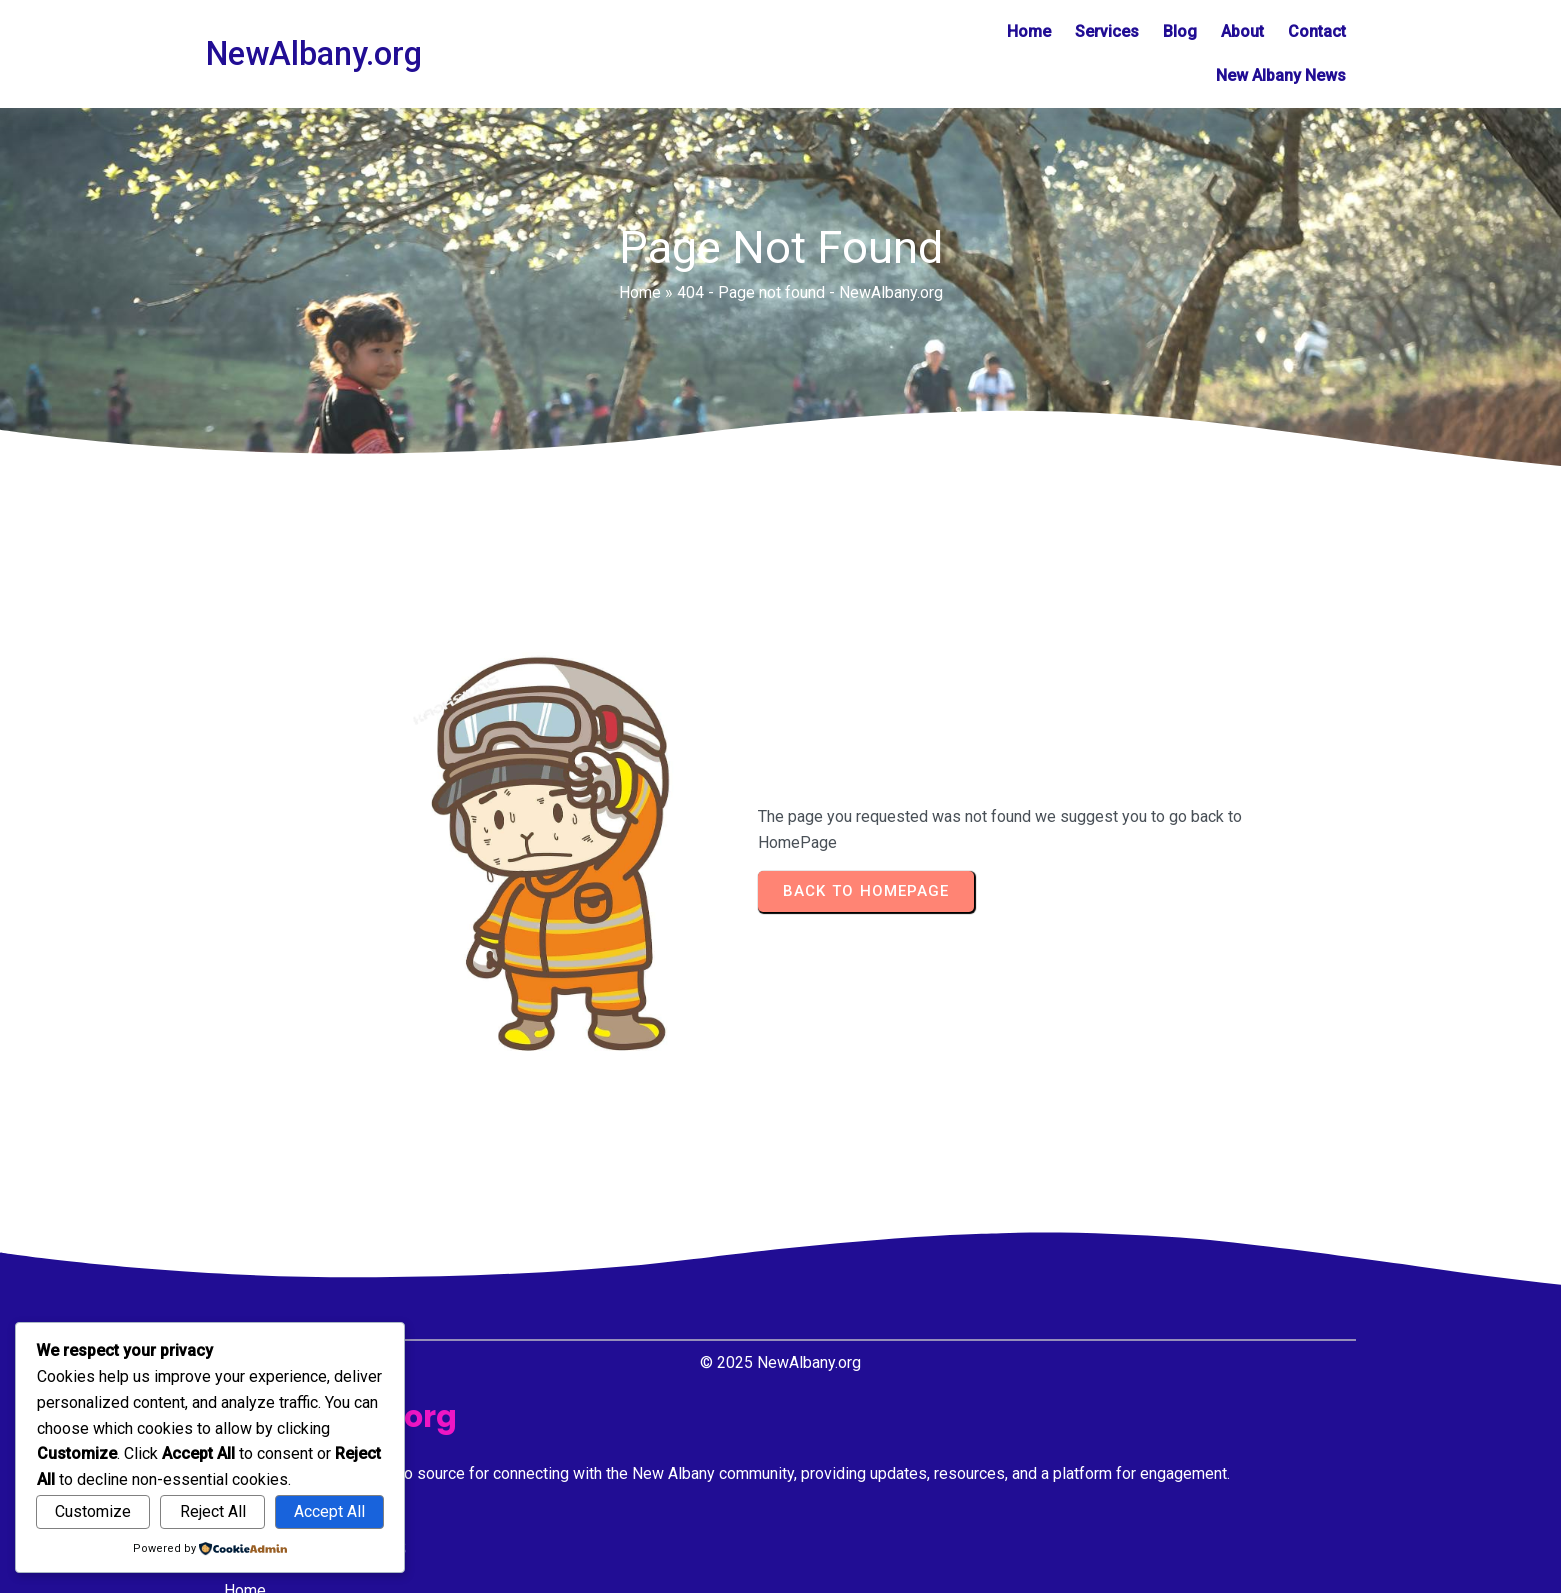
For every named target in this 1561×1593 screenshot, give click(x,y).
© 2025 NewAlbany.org (780, 1200)
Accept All (329, 1511)
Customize (93, 1511)
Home (640, 311)
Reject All (213, 1511)
